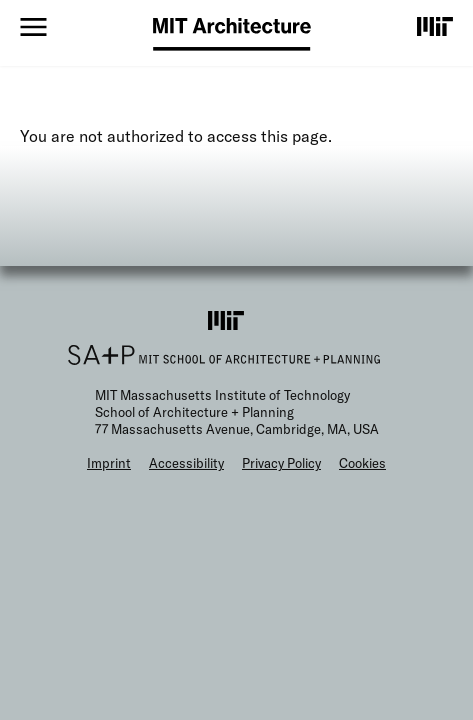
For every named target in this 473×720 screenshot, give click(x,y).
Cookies (362, 463)
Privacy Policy (281, 463)
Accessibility (186, 463)
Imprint (109, 463)
